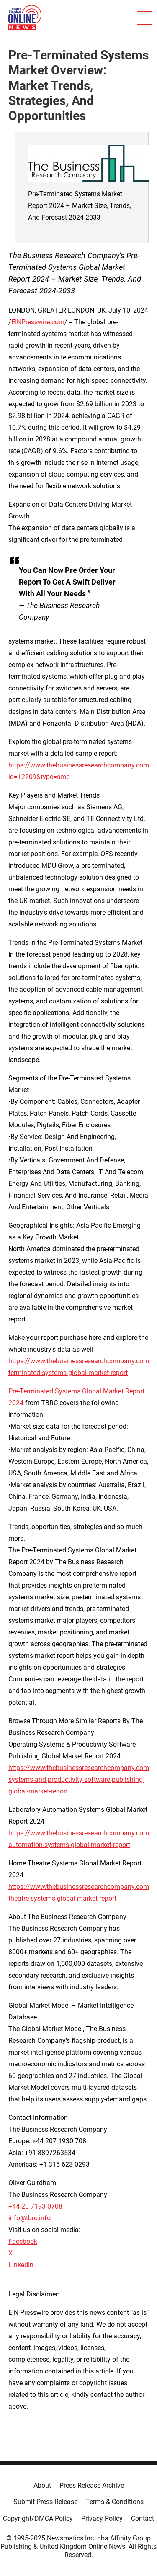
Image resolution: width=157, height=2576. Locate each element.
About (42, 2485)
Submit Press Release (45, 2502)
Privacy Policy (102, 2518)
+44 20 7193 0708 (35, 2206)
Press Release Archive (91, 2485)
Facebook (22, 2241)
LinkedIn (20, 2265)
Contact (142, 2518)
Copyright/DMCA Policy (38, 2518)
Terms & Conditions (115, 2502)
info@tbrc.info (29, 2218)
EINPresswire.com (37, 322)
